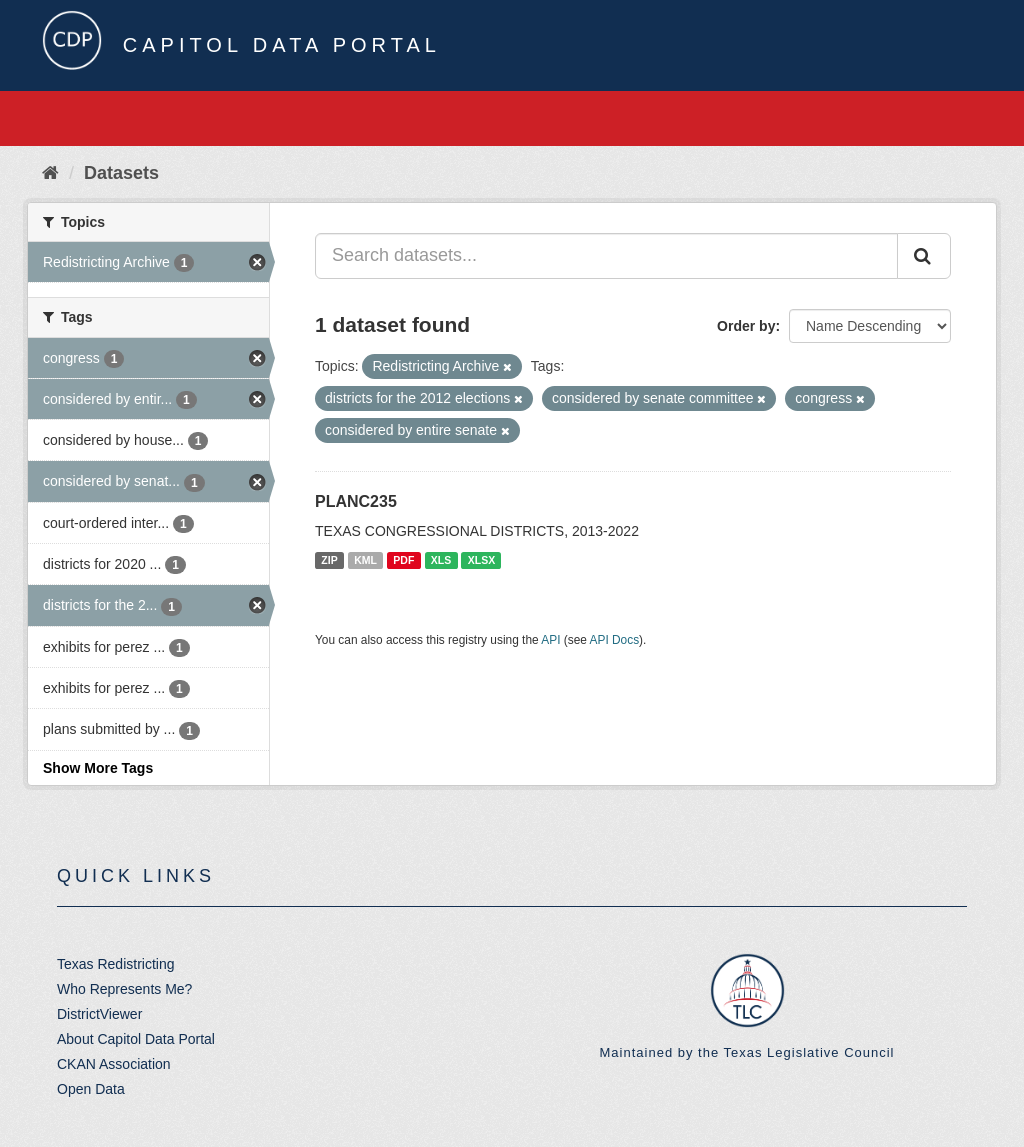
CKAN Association (114, 1064)
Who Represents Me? (124, 989)
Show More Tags (98, 768)
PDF (403, 560)
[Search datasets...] (606, 256)
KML (365, 560)
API (550, 640)
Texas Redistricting (116, 964)
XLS (441, 560)
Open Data (91, 1089)
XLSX (481, 560)
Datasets (121, 173)
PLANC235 (356, 501)
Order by (746, 326)
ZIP (329, 560)
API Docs (615, 640)
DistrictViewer (99, 1014)
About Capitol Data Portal (136, 1039)
